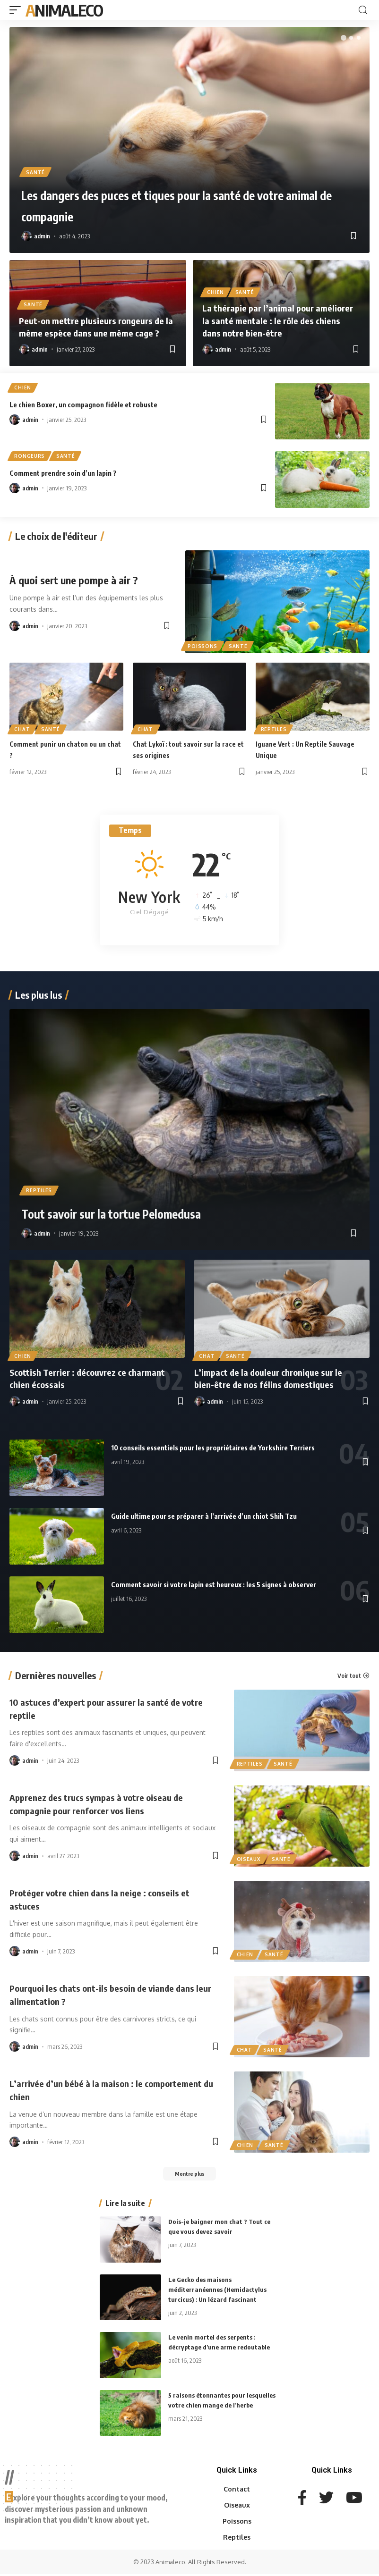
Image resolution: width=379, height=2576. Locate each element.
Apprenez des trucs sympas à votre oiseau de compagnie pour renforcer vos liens (106, 1803)
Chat (23, 728)
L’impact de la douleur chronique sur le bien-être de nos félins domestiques (273, 1378)
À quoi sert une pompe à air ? (78, 579)
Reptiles (274, 728)
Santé (36, 171)
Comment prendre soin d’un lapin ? (79, 473)
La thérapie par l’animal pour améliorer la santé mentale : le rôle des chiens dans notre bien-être (279, 321)
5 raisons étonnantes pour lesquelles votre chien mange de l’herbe (217, 2407)
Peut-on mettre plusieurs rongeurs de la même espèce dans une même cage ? (95, 327)
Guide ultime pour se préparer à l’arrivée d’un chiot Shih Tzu (234, 1515)
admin (42, 236)
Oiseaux (249, 1858)
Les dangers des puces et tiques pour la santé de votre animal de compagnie (181, 204)
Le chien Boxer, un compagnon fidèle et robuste (106, 405)
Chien (216, 292)
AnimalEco (64, 10)
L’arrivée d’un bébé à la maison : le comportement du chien (83, 2089)
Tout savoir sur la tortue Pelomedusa (152, 1211)
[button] (343, 38)
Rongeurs (30, 457)
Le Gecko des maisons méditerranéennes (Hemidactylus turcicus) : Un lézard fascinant (219, 2291)
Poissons (203, 645)
